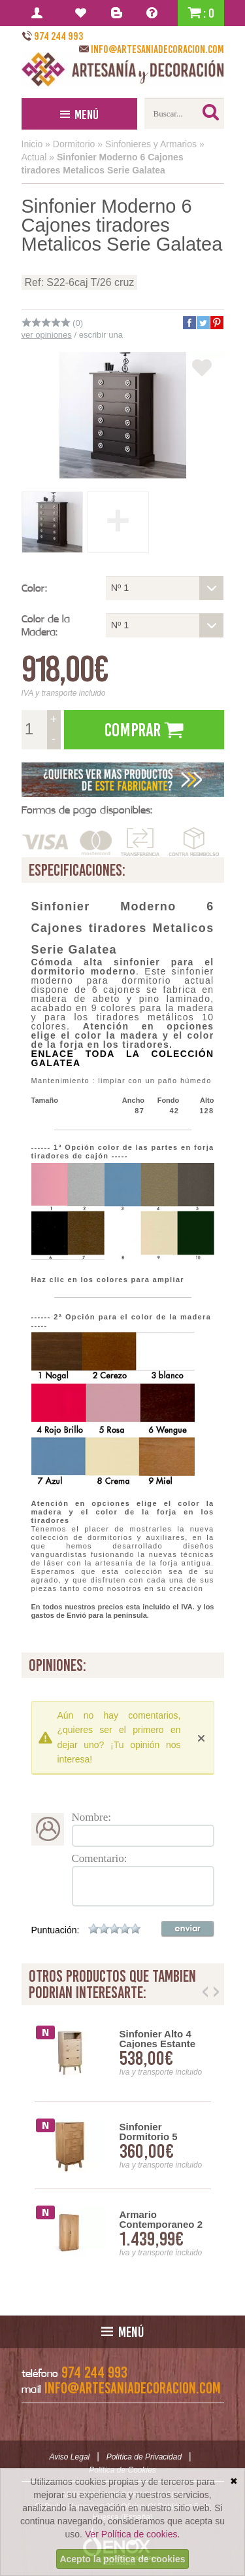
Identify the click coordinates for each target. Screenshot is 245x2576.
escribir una (101, 335)
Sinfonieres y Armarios (151, 144)
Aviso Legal (69, 2456)
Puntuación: (55, 1930)
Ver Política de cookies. (132, 2534)
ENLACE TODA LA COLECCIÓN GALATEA (122, 1058)
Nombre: (91, 1817)
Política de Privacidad (144, 2456)
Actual (34, 157)
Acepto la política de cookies (122, 2559)
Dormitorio (74, 144)
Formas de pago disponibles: (87, 810)
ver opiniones (47, 335)
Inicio (32, 144)
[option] (123, 2145)
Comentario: (99, 1858)
